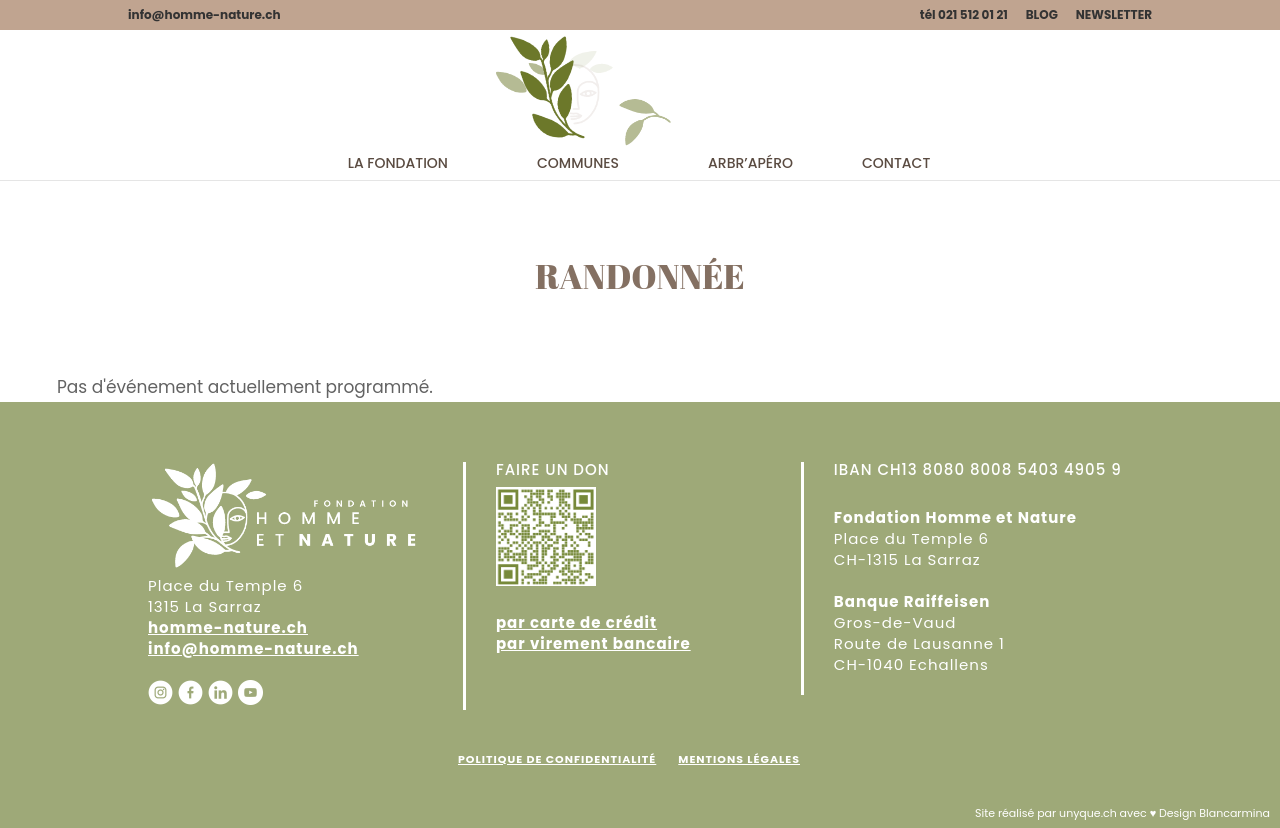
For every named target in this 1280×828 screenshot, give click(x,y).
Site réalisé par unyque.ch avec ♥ (1065, 813)
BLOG (1042, 16)
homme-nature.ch (228, 627)
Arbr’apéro (750, 243)
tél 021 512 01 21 (964, 16)
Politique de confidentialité (557, 759)
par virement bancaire (593, 643)
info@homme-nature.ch (253, 648)
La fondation (398, 243)
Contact (896, 243)
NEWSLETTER (1114, 16)
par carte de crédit (576, 622)
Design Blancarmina (1214, 813)
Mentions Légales (739, 759)
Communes (578, 243)
